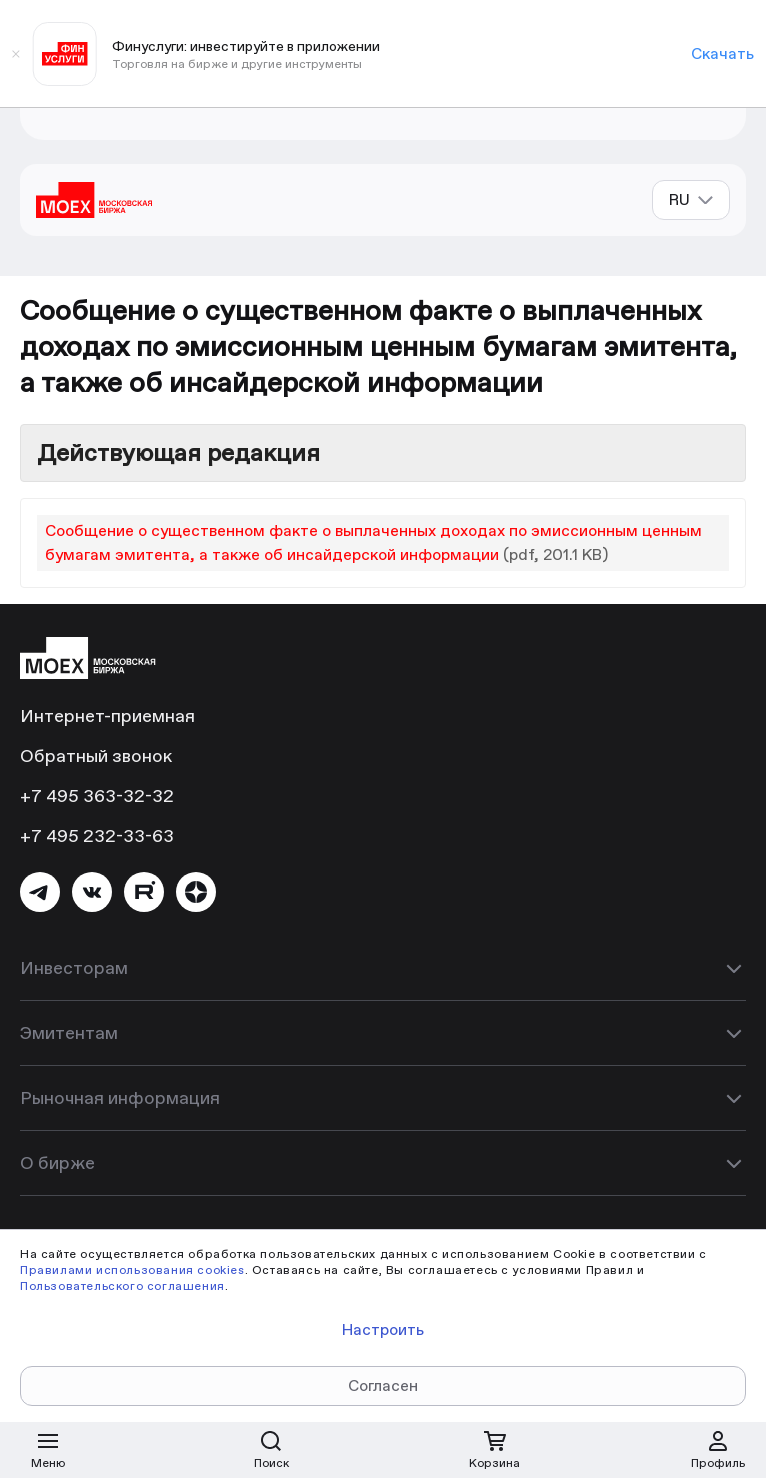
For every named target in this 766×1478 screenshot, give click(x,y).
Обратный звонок (96, 755)
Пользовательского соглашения (122, 1285)
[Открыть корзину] (495, 1450)
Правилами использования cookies (132, 1269)
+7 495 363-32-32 (97, 795)
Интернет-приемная (107, 715)
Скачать (722, 53)
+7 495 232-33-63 (97, 835)
